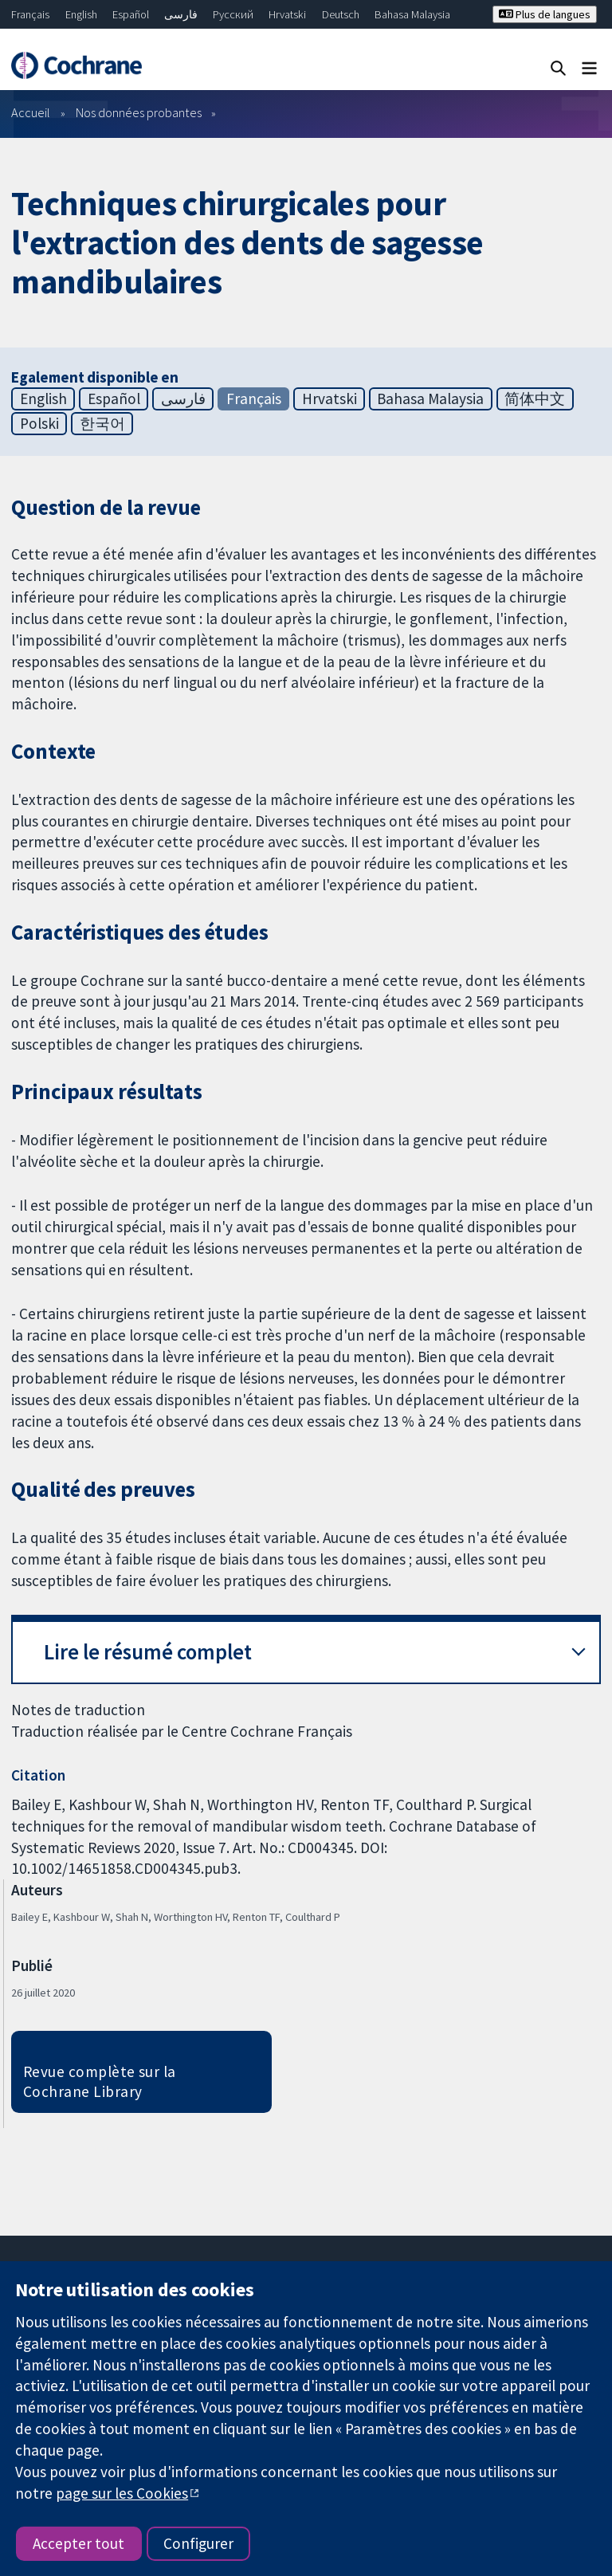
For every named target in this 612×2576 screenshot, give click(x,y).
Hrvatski (287, 14)
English (81, 14)
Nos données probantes (139, 112)
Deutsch (340, 14)
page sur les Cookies (122, 2493)
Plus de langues (544, 14)
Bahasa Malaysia (412, 14)
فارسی (181, 14)
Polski (39, 423)
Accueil (30, 112)
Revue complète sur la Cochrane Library (99, 2081)
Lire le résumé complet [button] (148, 1652)
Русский (233, 14)
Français (30, 14)
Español (130, 14)
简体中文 (534, 398)
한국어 (102, 423)
